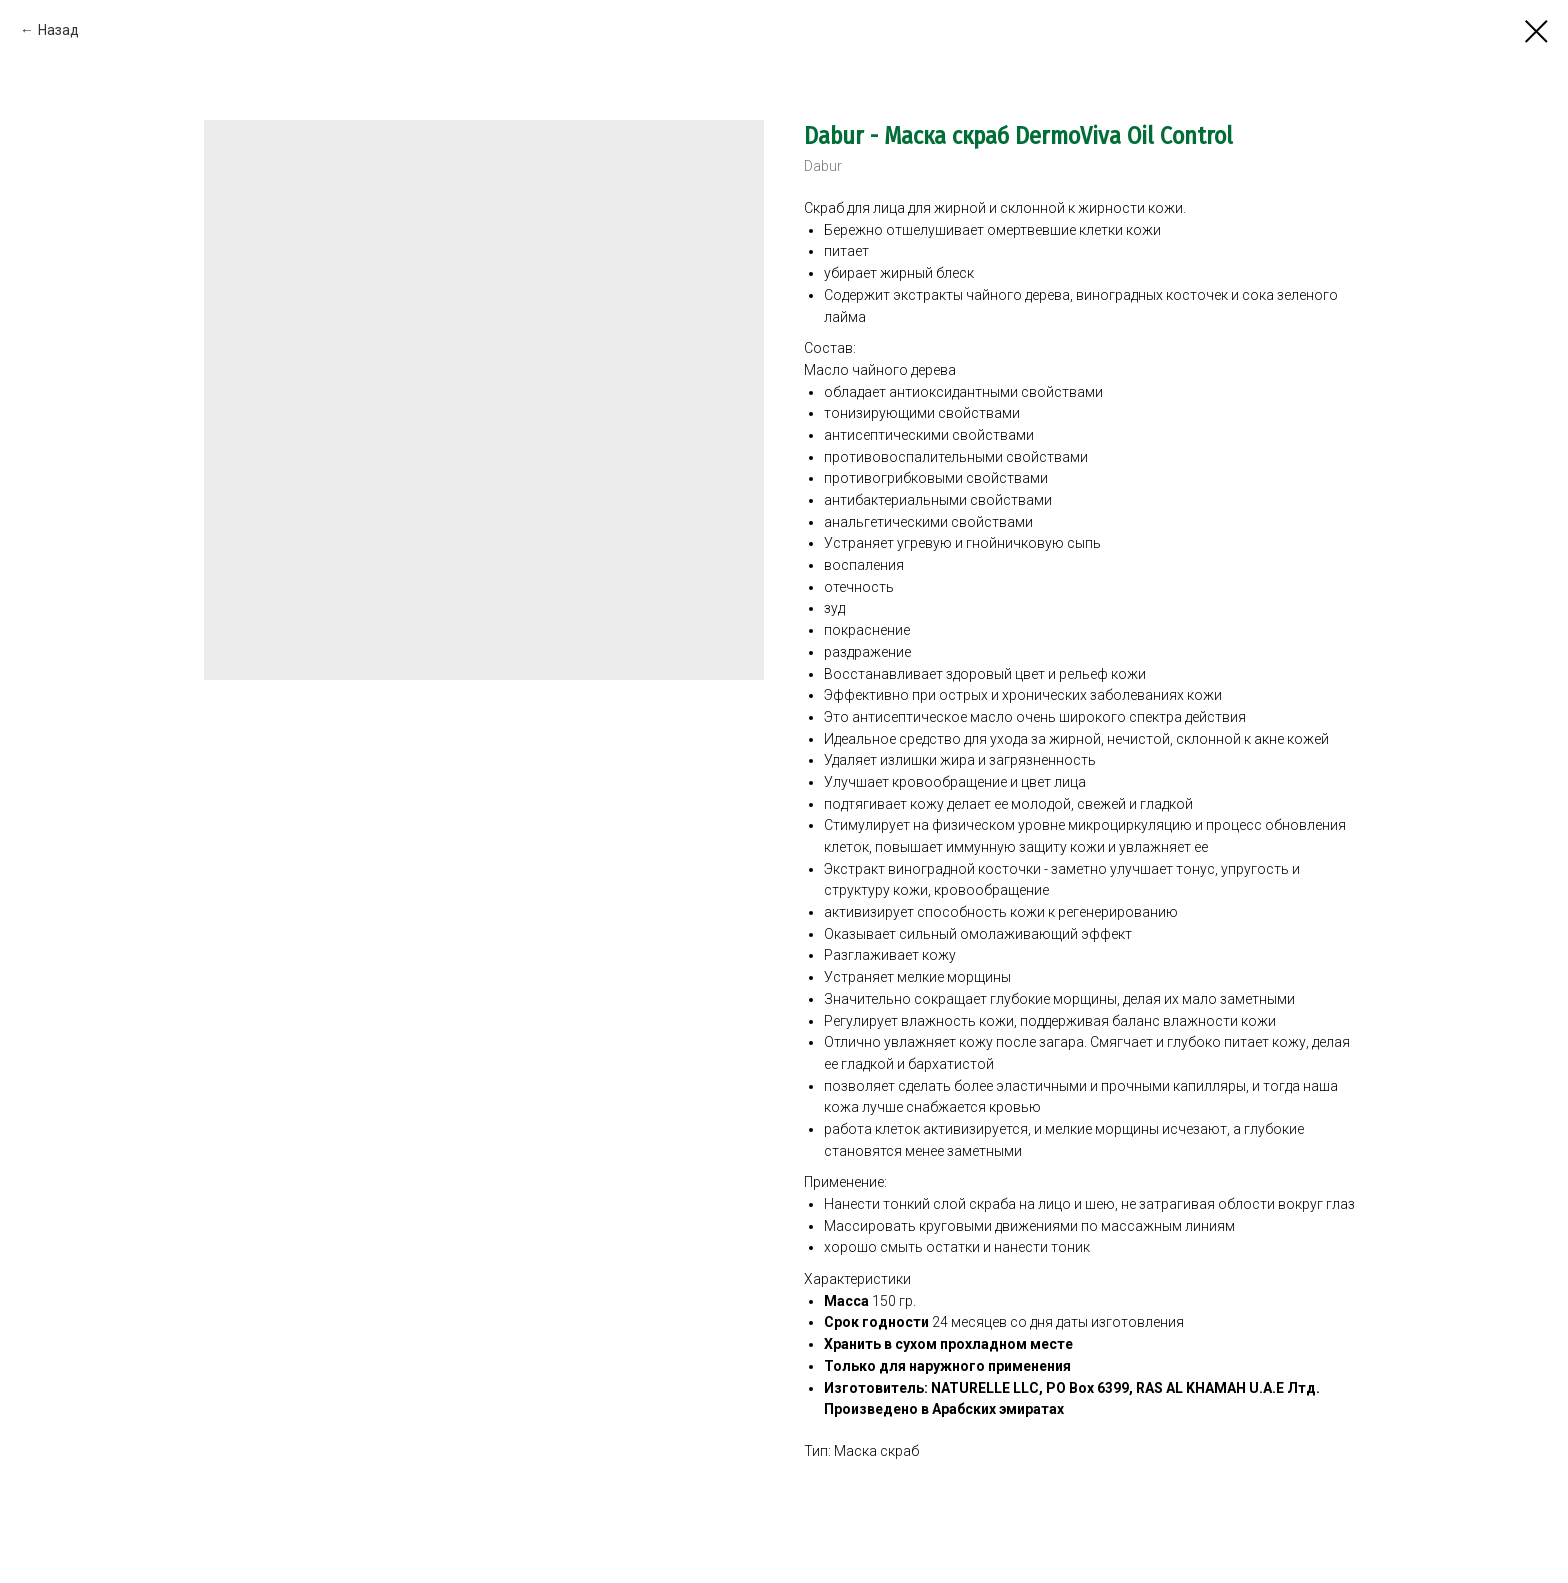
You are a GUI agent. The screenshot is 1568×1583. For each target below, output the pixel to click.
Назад (58, 30)
